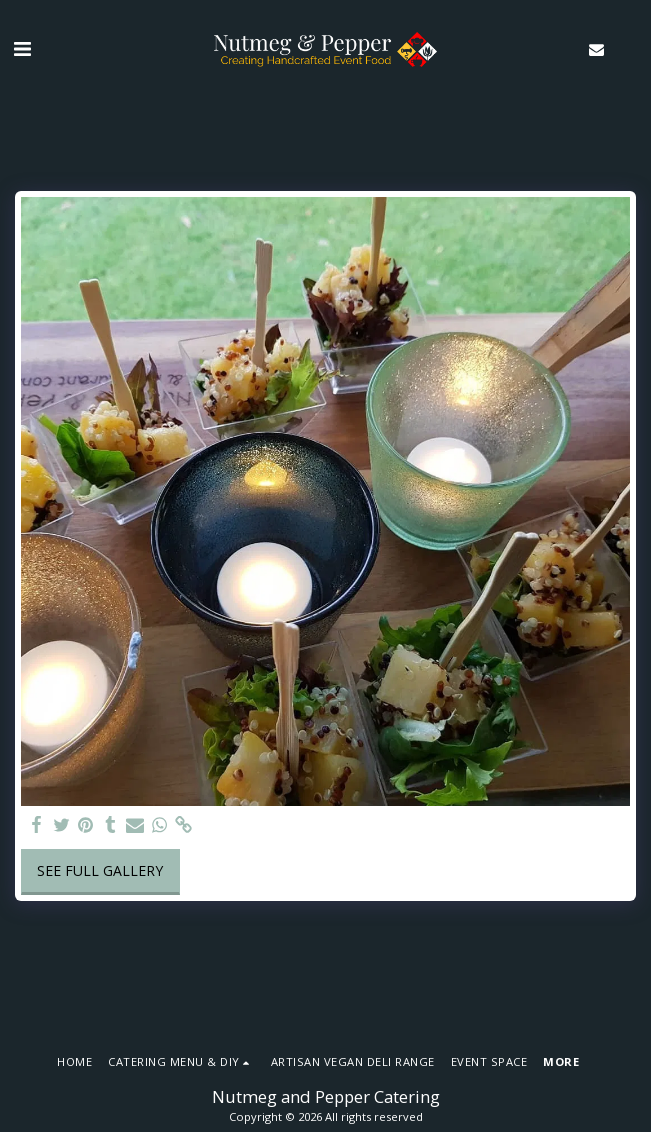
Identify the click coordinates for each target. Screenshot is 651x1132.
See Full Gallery (100, 870)
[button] (22, 48)
